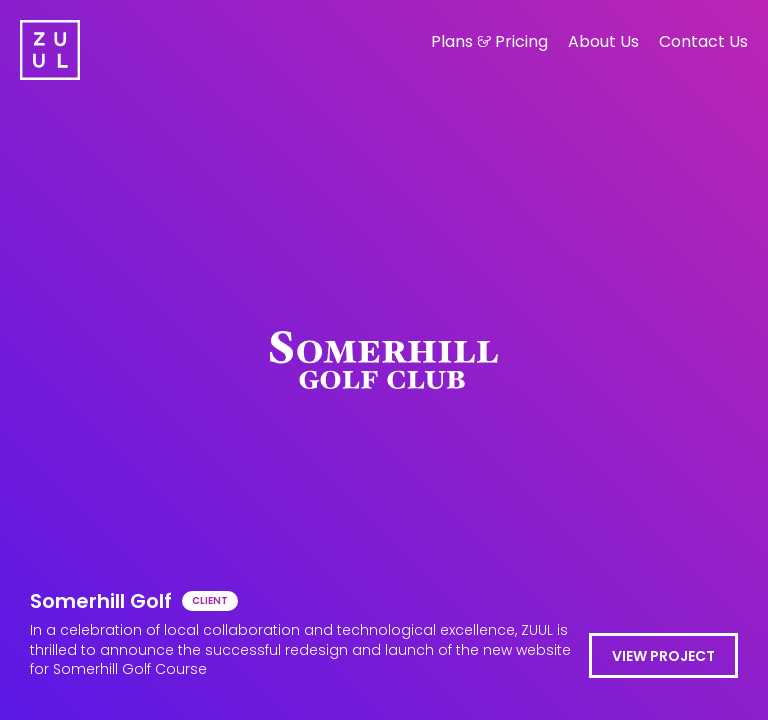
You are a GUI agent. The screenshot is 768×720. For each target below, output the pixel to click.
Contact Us (703, 41)
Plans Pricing (489, 41)
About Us (603, 41)
